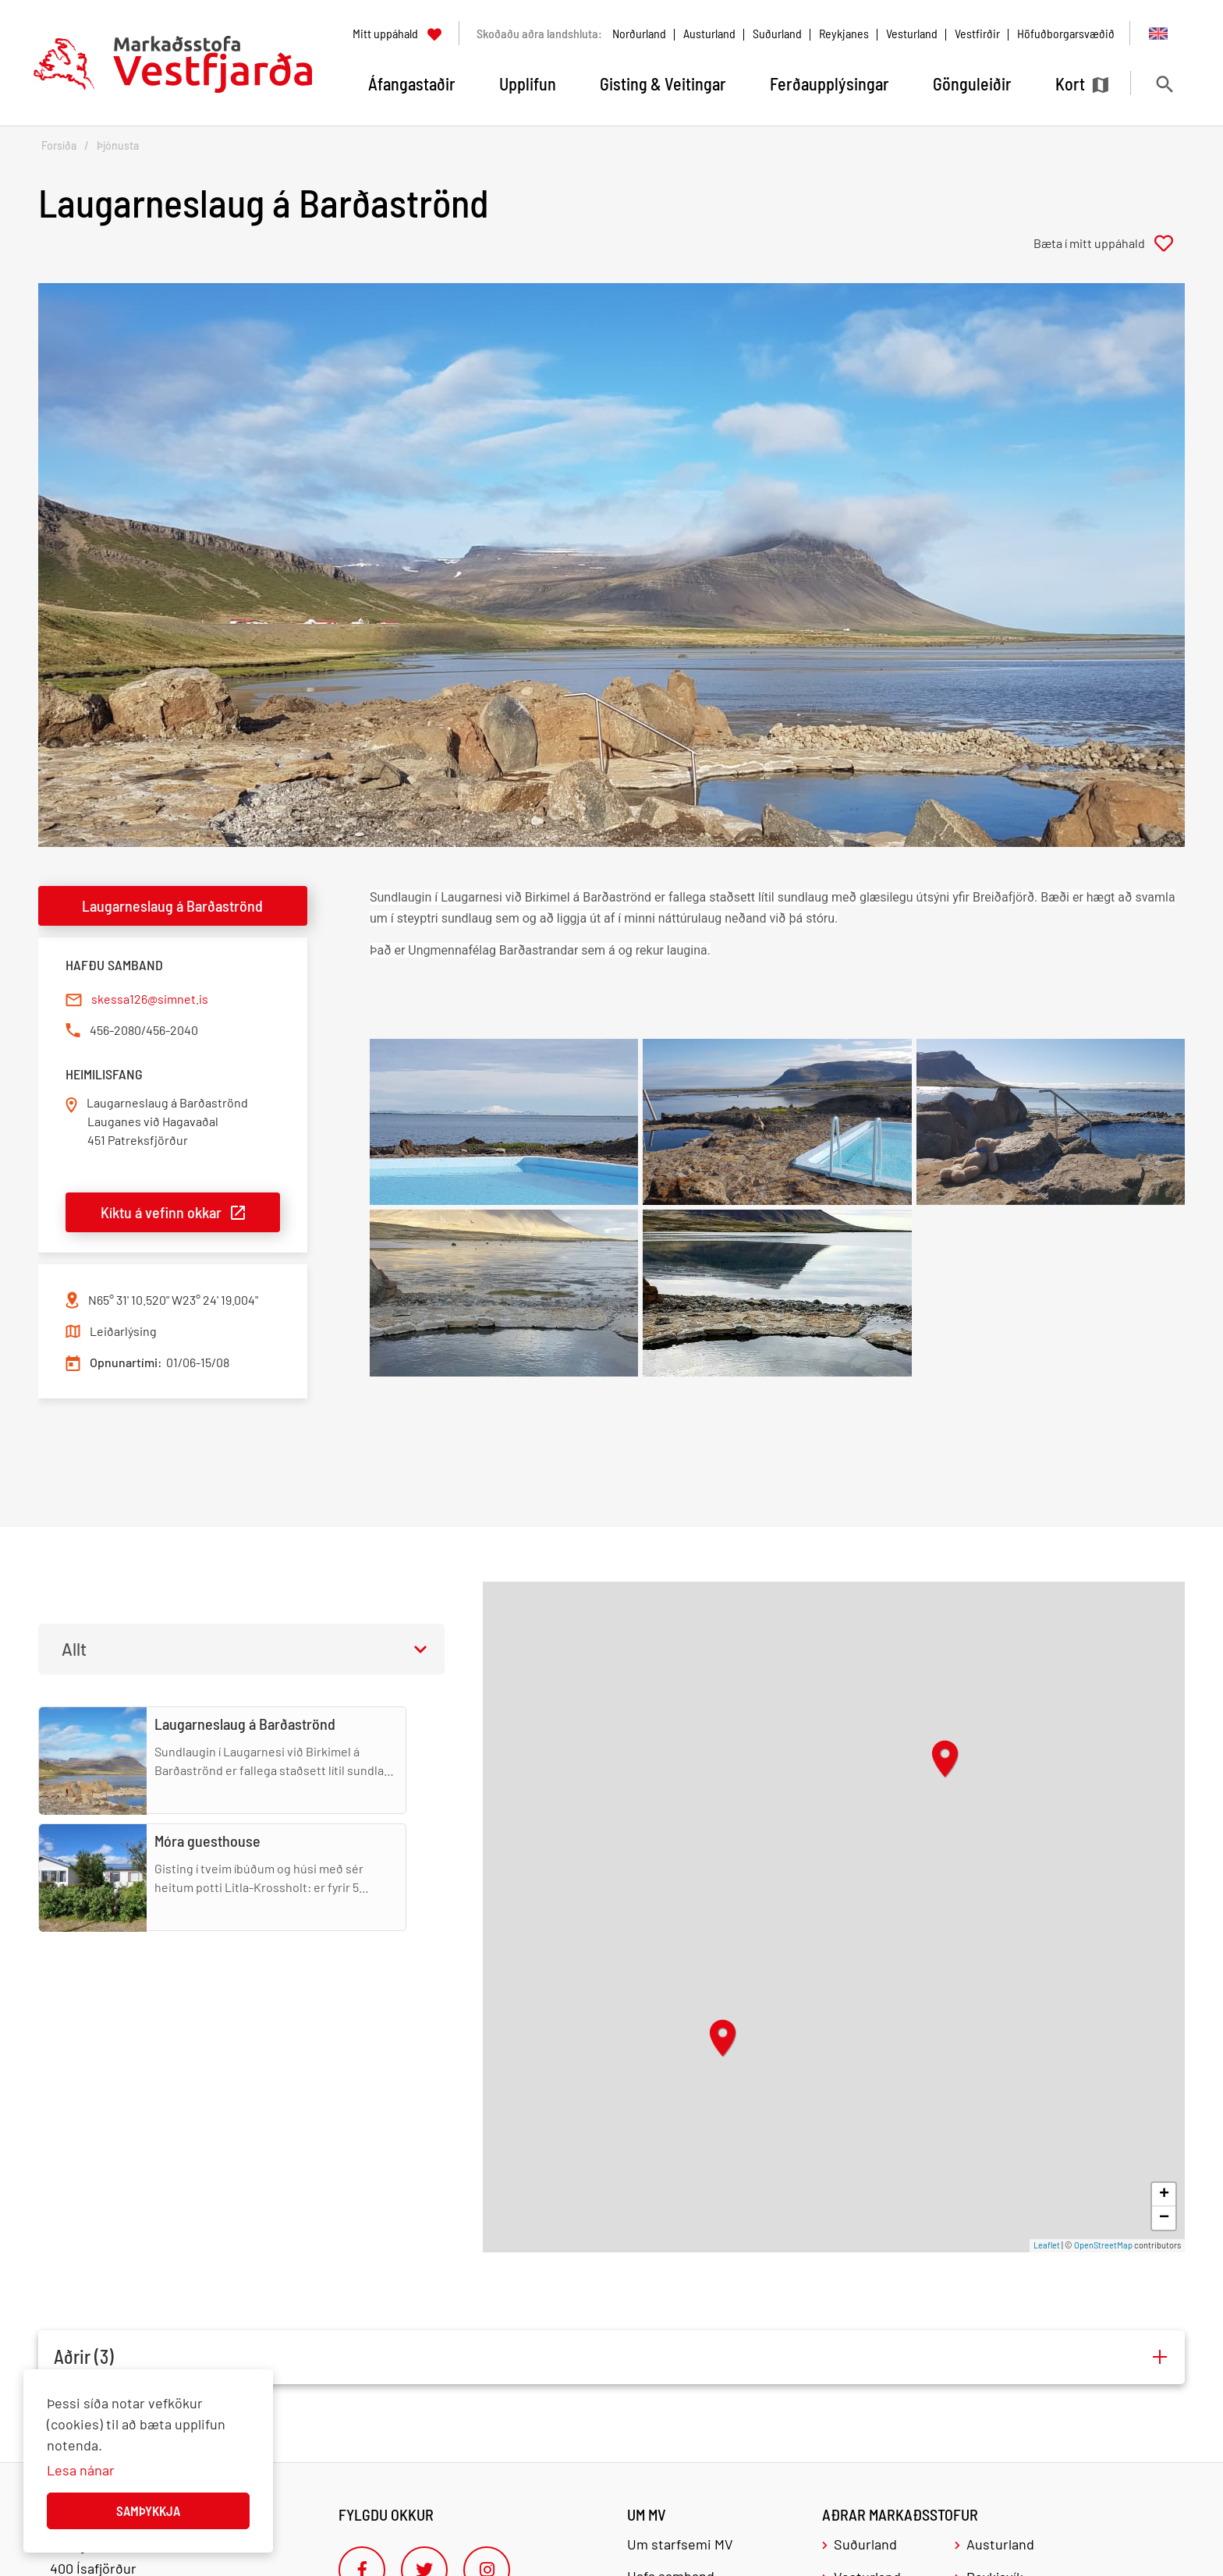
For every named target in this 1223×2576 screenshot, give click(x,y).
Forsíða (58, 145)
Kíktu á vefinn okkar (161, 1212)
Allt (74, 1649)
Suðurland (777, 33)
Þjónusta (118, 145)
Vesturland (912, 33)
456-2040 (172, 1029)
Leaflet (1046, 2245)
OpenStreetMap (1103, 2245)
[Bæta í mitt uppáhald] (1109, 243)
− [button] (1164, 2218)
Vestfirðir (977, 33)
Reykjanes (844, 33)
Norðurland (639, 33)
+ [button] (1164, 2194)
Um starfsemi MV (680, 2544)
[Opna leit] (1164, 83)
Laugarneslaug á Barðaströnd (172, 905)
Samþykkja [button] (148, 2510)
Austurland (709, 33)
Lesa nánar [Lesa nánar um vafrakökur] (81, 2470)
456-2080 (115, 1029)
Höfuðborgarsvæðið (1066, 33)
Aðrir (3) (84, 2356)
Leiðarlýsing (123, 1330)
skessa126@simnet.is (149, 998)
